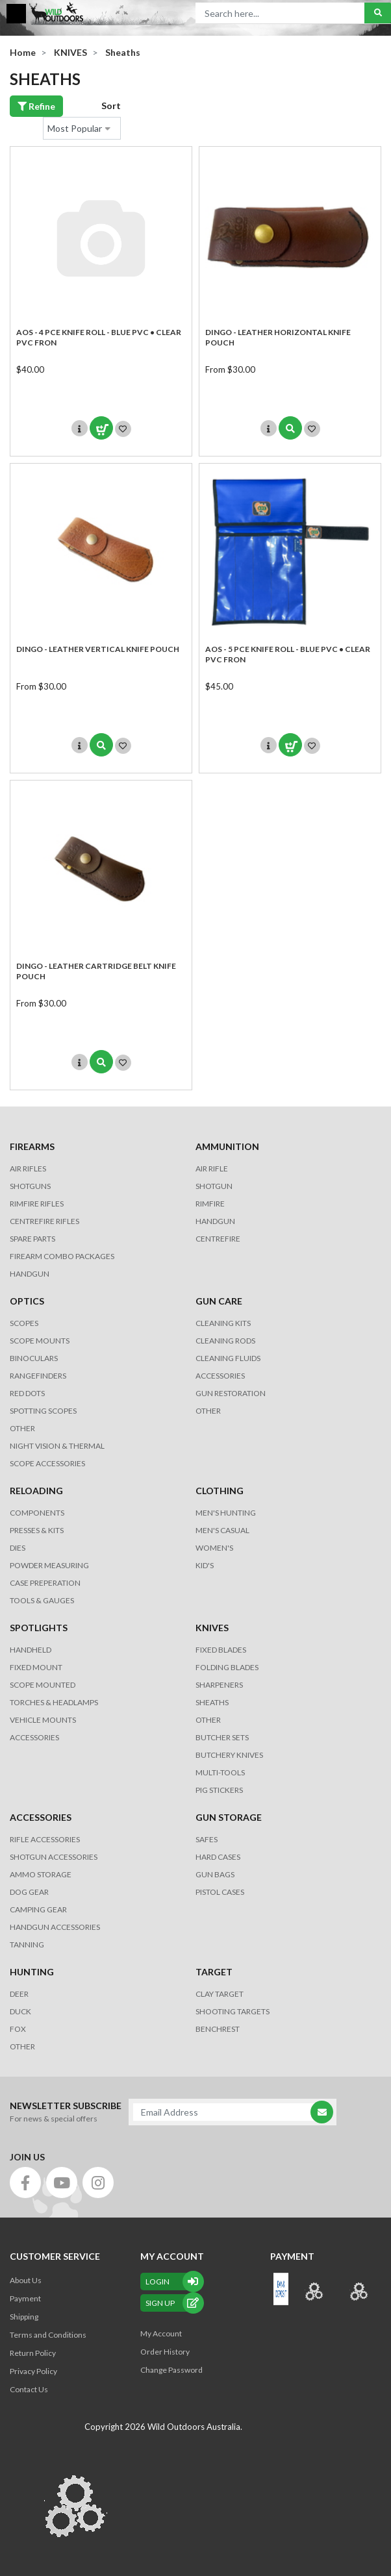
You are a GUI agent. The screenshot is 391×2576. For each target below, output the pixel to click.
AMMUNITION (227, 1146)
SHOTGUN (214, 1186)
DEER (19, 1994)
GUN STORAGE (229, 1817)
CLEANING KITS (223, 1323)
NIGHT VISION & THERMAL (57, 1446)
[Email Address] (226, 2112)
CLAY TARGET (220, 1994)
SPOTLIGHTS (39, 1627)
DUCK (20, 2011)
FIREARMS (32, 1146)
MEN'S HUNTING (226, 1513)
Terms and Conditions (48, 2335)
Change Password (171, 2370)
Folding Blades (227, 1667)
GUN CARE (219, 1301)
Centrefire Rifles (44, 1221)
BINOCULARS (34, 1358)
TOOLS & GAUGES (42, 1600)
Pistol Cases (220, 1892)
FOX (18, 2029)
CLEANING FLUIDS (228, 1358)
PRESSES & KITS (37, 1530)
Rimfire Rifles (37, 1203)
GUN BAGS (215, 1874)
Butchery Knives (229, 1755)
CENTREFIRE (218, 1239)
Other (208, 1720)
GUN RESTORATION (231, 1393)
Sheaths (212, 1702)
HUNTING (32, 1971)
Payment (25, 2298)
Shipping (24, 2316)
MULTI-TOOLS (220, 1772)
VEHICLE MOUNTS (43, 1720)
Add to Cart (101, 428)
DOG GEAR (29, 1892)
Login (172, 2281)
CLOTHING (220, 1490)
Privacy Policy (33, 2371)
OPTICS (27, 1301)
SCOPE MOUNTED (42, 1685)
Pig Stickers (219, 1790)
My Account (161, 2333)
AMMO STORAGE (40, 1874)
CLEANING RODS (225, 1340)
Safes (207, 1839)
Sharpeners (219, 1685)
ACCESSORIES (220, 1376)
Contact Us (29, 2389)
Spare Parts (32, 1239)
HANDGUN (215, 1221)
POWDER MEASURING (49, 1565)
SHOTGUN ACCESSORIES (53, 1857)
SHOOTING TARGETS (233, 2011)
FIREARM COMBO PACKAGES (62, 1256)
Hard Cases (218, 1857)
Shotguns (30, 1186)
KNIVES (212, 1627)
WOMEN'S (214, 1548)
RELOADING (36, 1490)
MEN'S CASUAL (222, 1530)
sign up (172, 2303)
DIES (17, 1548)
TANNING (27, 1944)
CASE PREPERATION (45, 1583)
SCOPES (24, 1323)
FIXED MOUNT (36, 1667)
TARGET (214, 1971)
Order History (165, 2352)
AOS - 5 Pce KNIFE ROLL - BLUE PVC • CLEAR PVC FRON (287, 654)
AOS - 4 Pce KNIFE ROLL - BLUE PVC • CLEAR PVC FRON (98, 337)
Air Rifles (28, 1168)
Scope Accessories (47, 1463)
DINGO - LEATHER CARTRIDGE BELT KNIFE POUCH (96, 971)
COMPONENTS (37, 1513)
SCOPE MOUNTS (39, 1340)
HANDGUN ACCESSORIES (55, 1927)
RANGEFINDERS (38, 1376)
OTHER (22, 1428)
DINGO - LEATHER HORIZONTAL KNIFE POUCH (278, 337)
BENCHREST (218, 2029)
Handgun (29, 1274)
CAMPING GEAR (38, 1909)
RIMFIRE (210, 1203)
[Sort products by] (82, 128)
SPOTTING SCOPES (43, 1411)
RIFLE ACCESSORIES (45, 1839)
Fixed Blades (221, 1650)
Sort (111, 105)
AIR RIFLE (212, 1168)
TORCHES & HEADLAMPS (54, 1702)
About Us (26, 2280)
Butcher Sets (222, 1737)
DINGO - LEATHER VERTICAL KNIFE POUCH (97, 649)
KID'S (205, 1565)
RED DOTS (27, 1393)
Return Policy (33, 2353)
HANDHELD (30, 1650)
